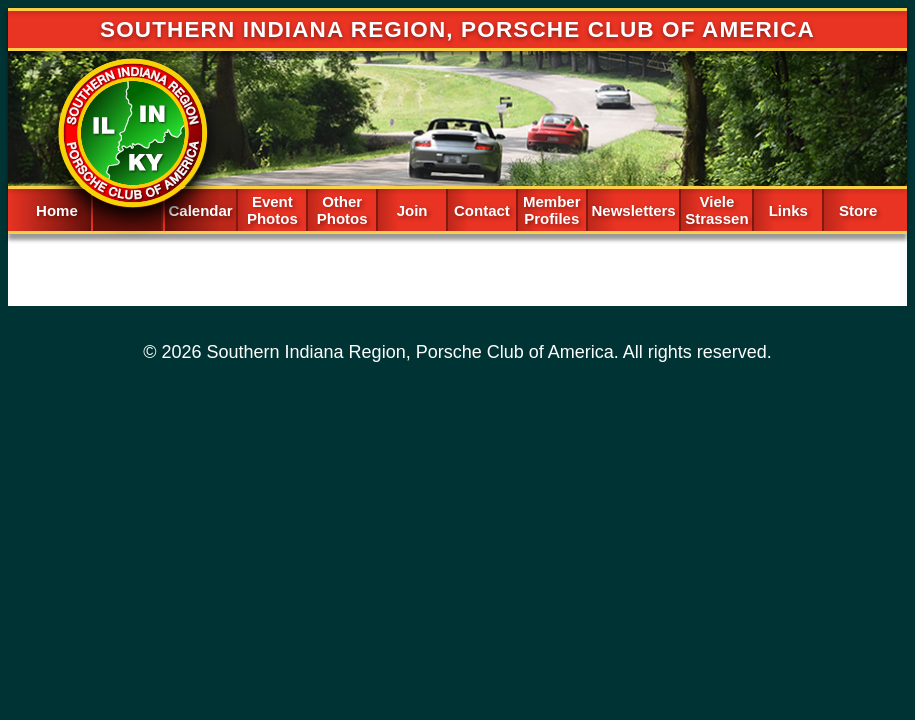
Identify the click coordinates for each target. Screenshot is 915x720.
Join (412, 210)
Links (788, 210)
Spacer (127, 208)
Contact (482, 210)
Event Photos (272, 210)
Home (57, 210)
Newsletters (633, 210)
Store (858, 210)
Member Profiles (552, 210)
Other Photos (342, 210)
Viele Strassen (716, 210)
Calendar (200, 210)
